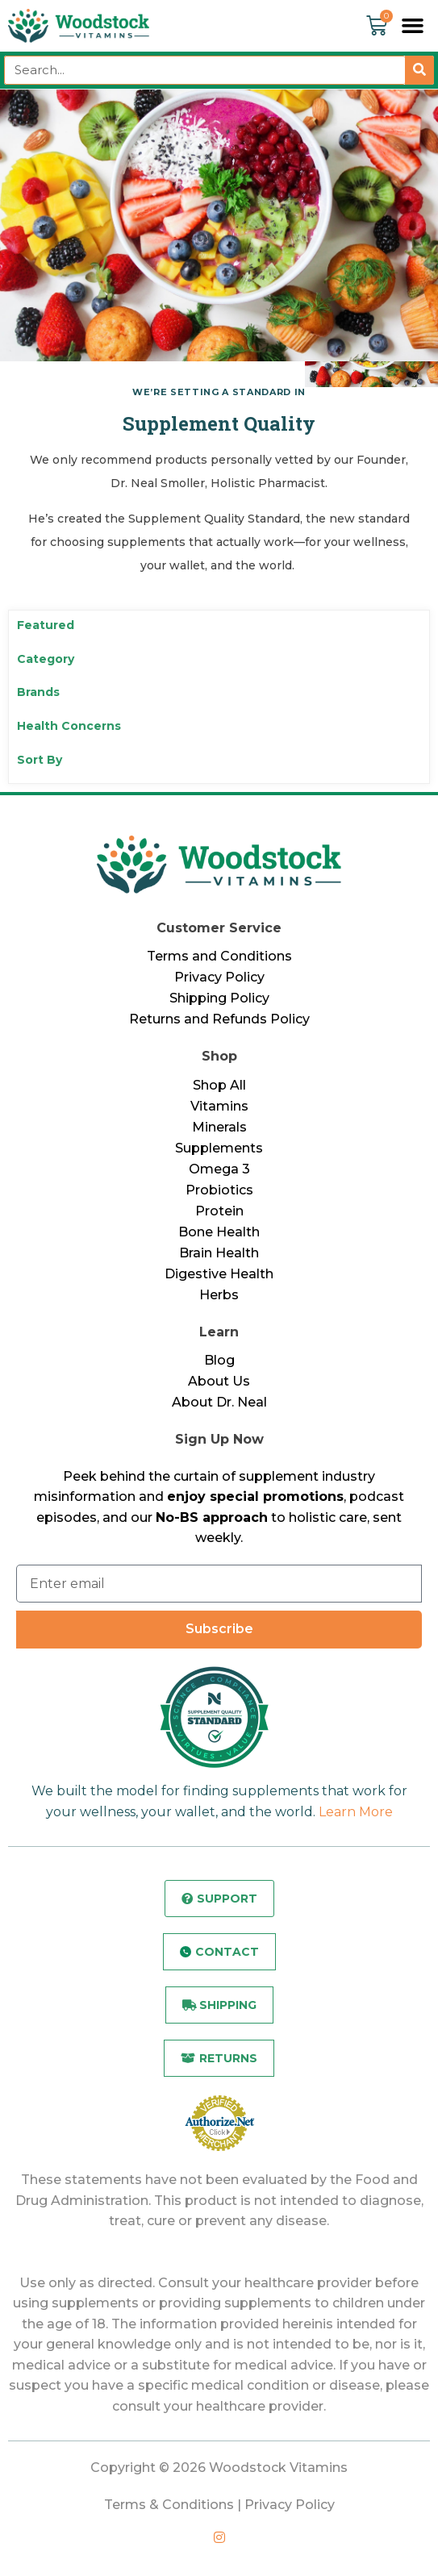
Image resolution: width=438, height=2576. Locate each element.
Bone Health (219, 1232)
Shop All (219, 1085)
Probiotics (219, 1190)
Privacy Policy (219, 977)
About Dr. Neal (219, 1402)
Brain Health (219, 1253)
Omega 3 (219, 1169)
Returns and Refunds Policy (219, 1019)
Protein (219, 1211)
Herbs (219, 1295)
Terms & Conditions (169, 2504)
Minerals (219, 1127)
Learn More (356, 1811)
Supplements (219, 1148)
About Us (219, 1381)
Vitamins (219, 1106)
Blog (219, 1360)
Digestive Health (219, 1274)
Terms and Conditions (219, 956)
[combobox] (204, 70)
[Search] (419, 70)
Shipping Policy (219, 998)
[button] (413, 26)
